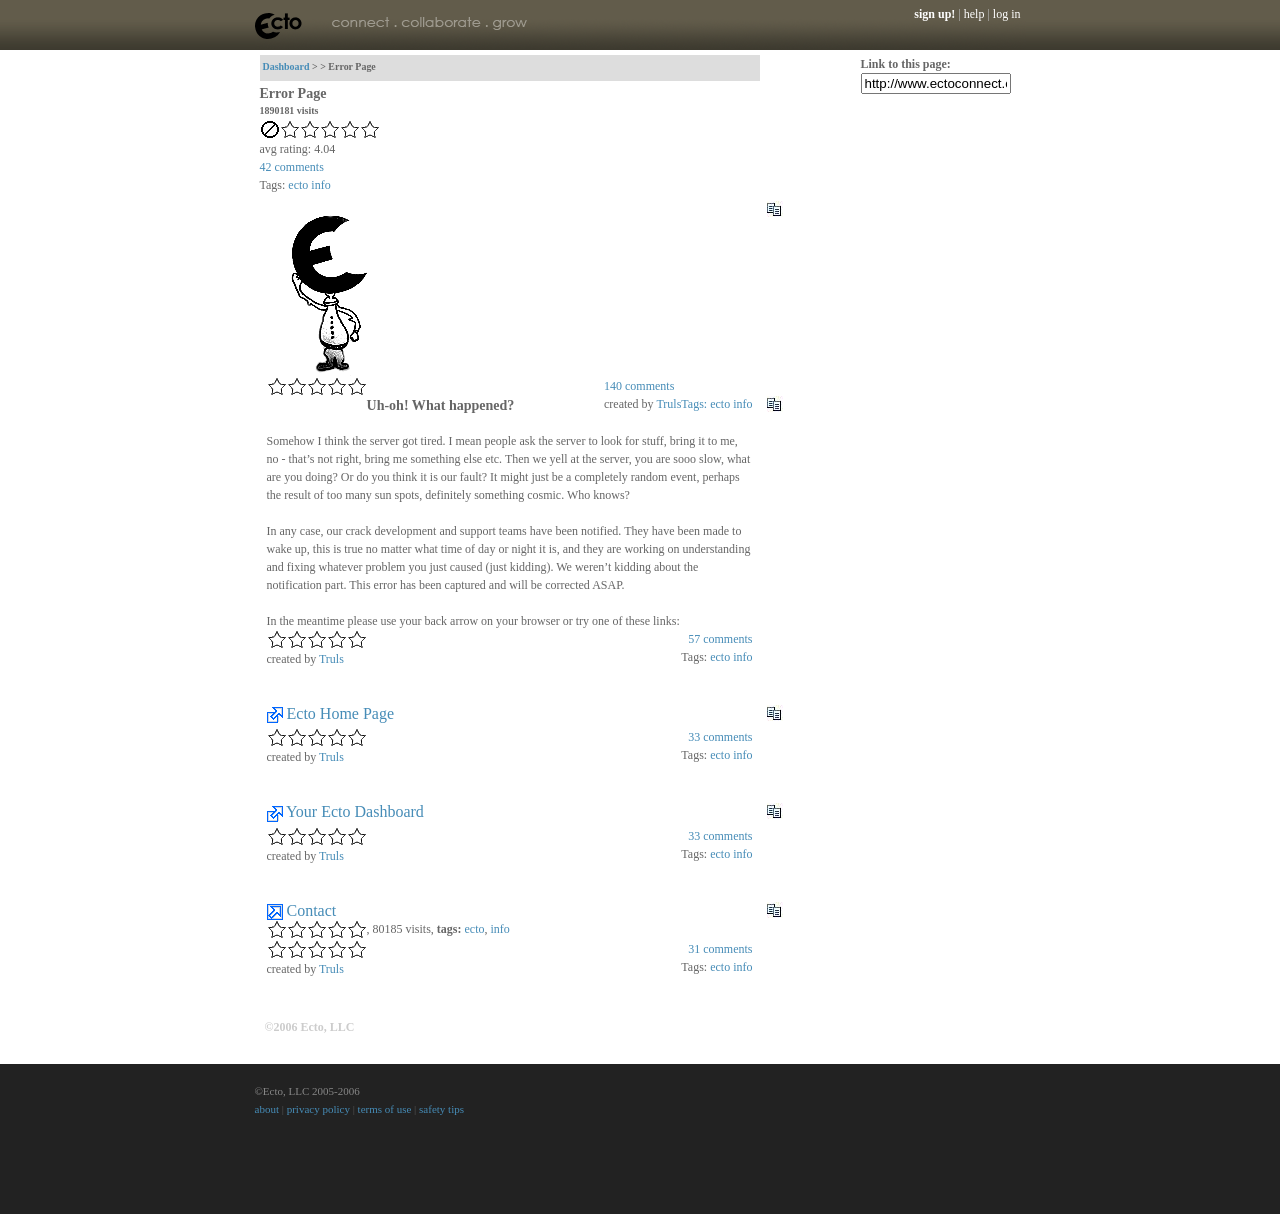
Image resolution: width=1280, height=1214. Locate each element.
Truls (668, 404)
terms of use (385, 1109)
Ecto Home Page (341, 713)
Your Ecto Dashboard (355, 811)
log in (1007, 14)
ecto (298, 185)
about (267, 1109)
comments (292, 167)
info (320, 185)
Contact (312, 910)
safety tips (441, 1109)
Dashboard (286, 66)
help (974, 14)
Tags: (695, 404)
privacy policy (318, 1109)
